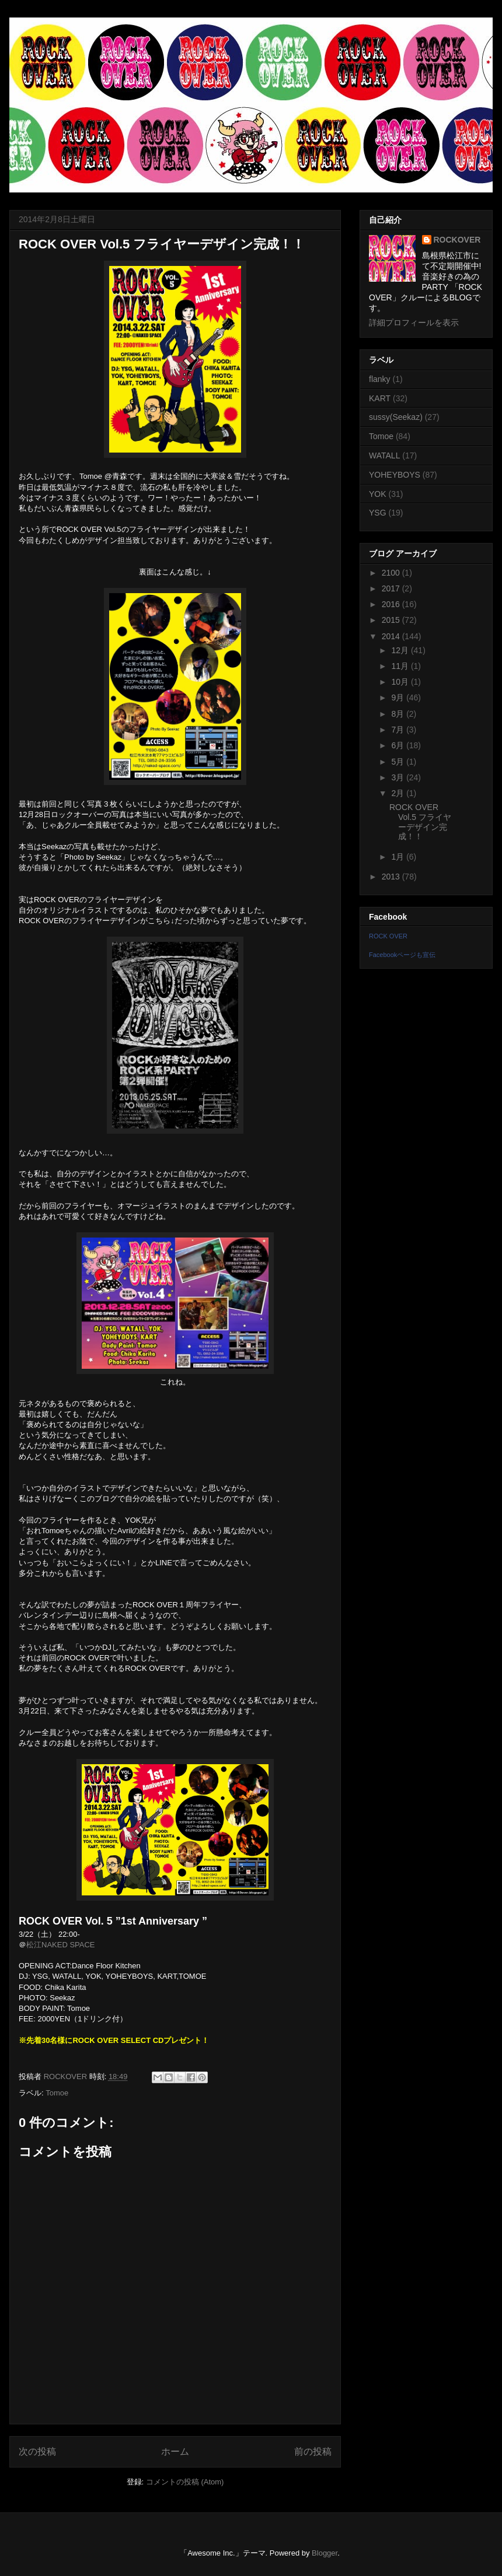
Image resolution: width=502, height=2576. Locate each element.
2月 (398, 793)
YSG (377, 512)
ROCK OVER (388, 936)
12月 (400, 650)
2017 (392, 588)
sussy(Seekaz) (396, 417)
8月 (398, 714)
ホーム (175, 2451)
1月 (398, 856)
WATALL (384, 455)
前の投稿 (313, 2451)
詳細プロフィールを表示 (414, 322)
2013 (392, 876)
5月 (398, 761)
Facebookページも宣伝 (402, 954)
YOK (377, 494)
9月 (398, 697)
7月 (398, 729)
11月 (400, 666)
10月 (400, 681)
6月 (398, 745)
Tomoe (57, 2092)
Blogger (324, 2553)
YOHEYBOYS (394, 474)
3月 (398, 777)
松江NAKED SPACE (60, 1944)
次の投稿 (37, 2451)
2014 (392, 636)
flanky (380, 379)
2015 (392, 620)
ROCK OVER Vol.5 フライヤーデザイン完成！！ (420, 821)
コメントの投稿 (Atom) (185, 2481)
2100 (392, 572)
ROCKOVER (457, 239)
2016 (392, 604)
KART (380, 398)
